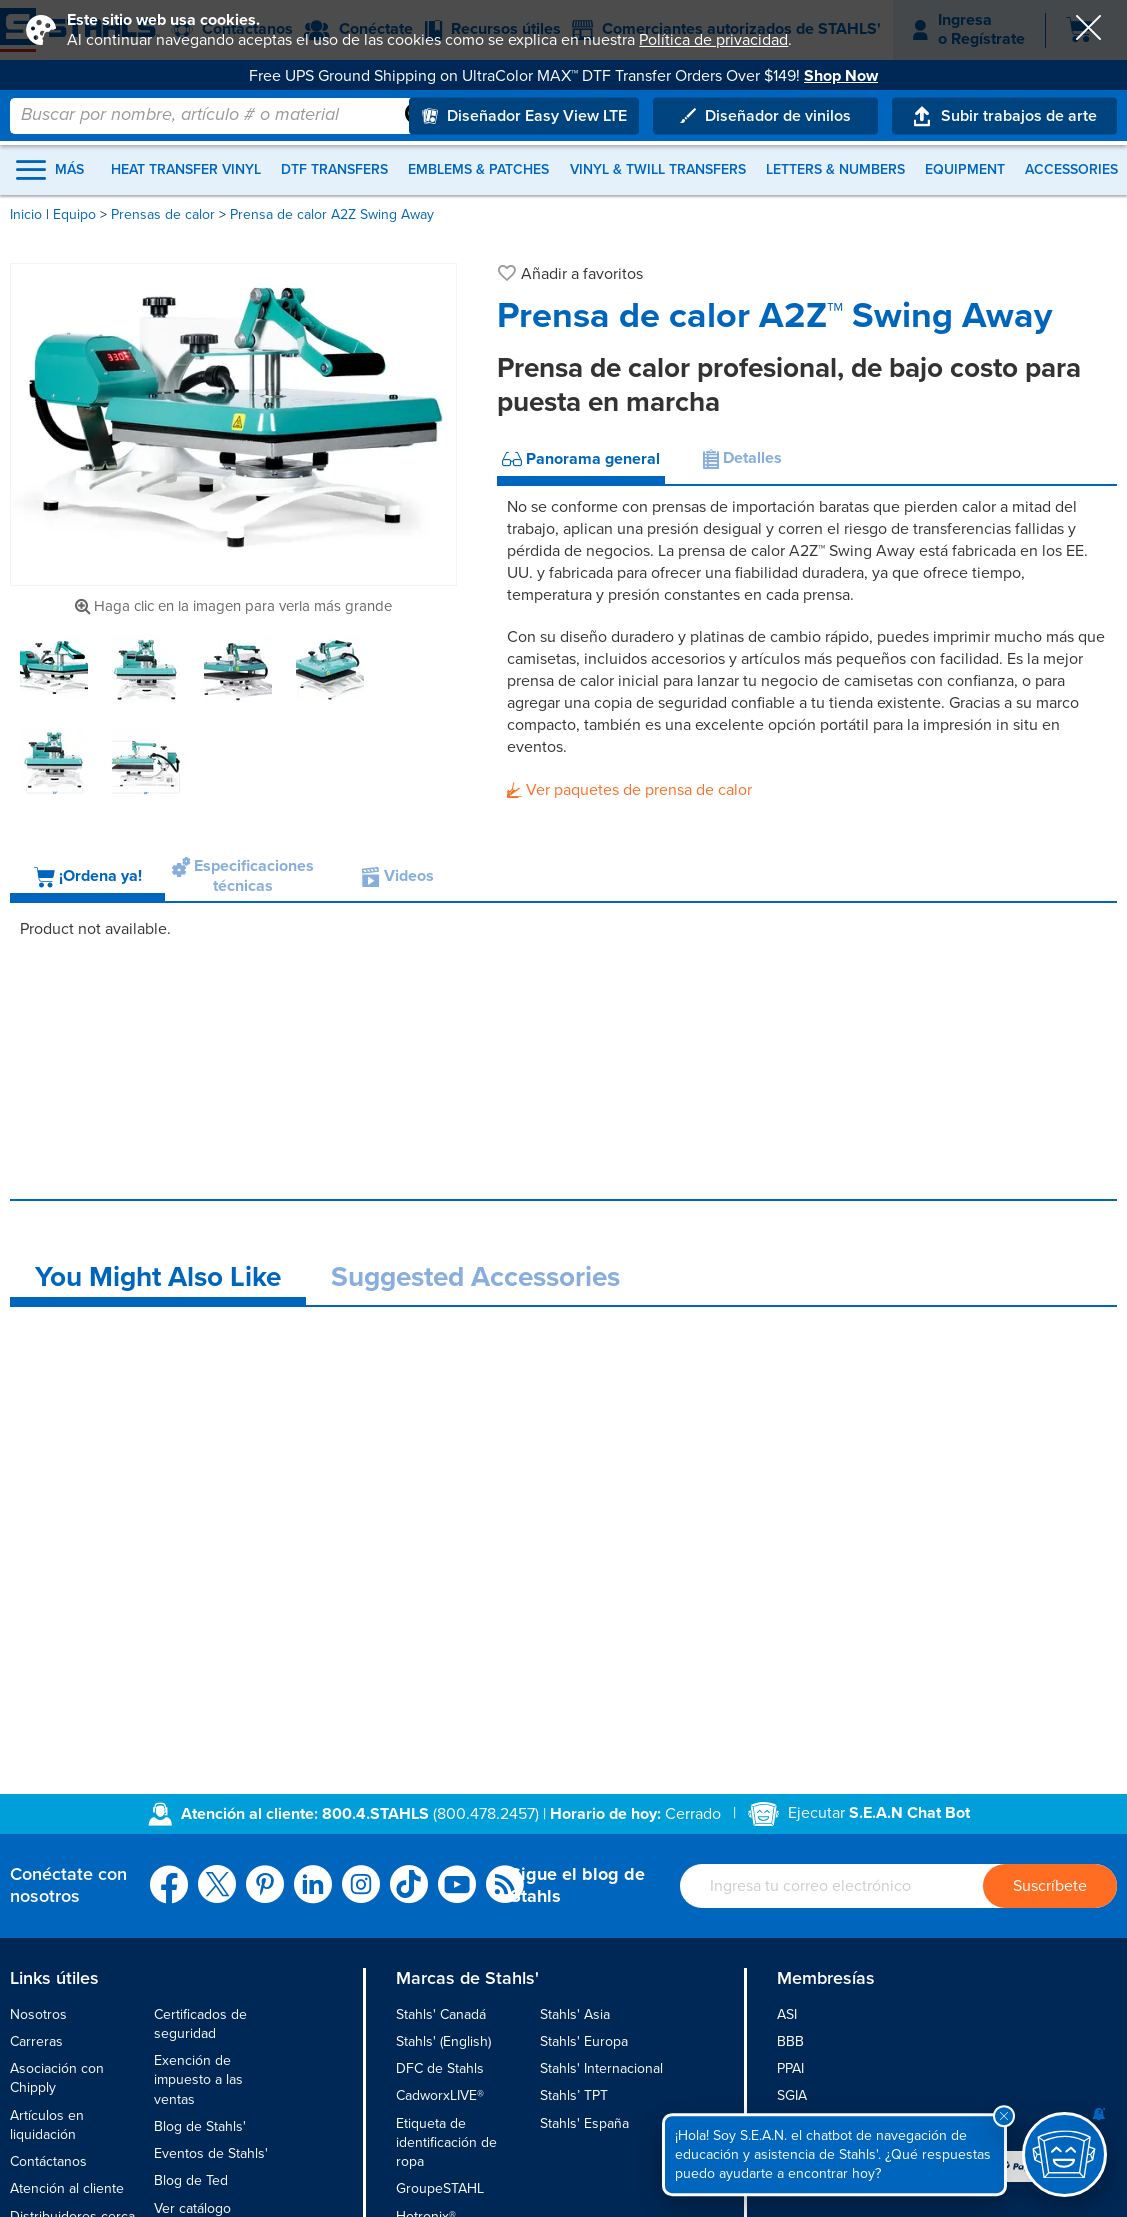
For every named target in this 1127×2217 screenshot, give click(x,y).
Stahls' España (584, 2123)
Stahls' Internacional (601, 2068)
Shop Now (841, 76)
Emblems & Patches (478, 170)
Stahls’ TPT (574, 2095)
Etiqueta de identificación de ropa (446, 2143)
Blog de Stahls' (200, 2126)
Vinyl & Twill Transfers (658, 170)
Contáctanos (48, 2161)
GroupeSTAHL (440, 2188)
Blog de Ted (191, 2180)
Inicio (26, 214)
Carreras (36, 2041)
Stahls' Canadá (441, 2014)
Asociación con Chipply (57, 2078)
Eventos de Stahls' (211, 2153)
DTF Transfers (334, 170)
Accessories (1071, 170)
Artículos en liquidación (47, 2125)
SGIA (792, 2095)
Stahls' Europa (584, 2041)
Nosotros (38, 2014)
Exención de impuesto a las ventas (198, 2080)
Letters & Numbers (835, 170)
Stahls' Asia (575, 2014)
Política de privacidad (713, 40)
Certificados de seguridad (200, 2024)
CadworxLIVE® (440, 2095)
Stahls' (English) (443, 2041)
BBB (790, 2041)
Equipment (965, 170)
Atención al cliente (67, 2188)
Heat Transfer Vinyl (186, 170)
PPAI (790, 2068)
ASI (787, 2014)
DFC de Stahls (440, 2068)
